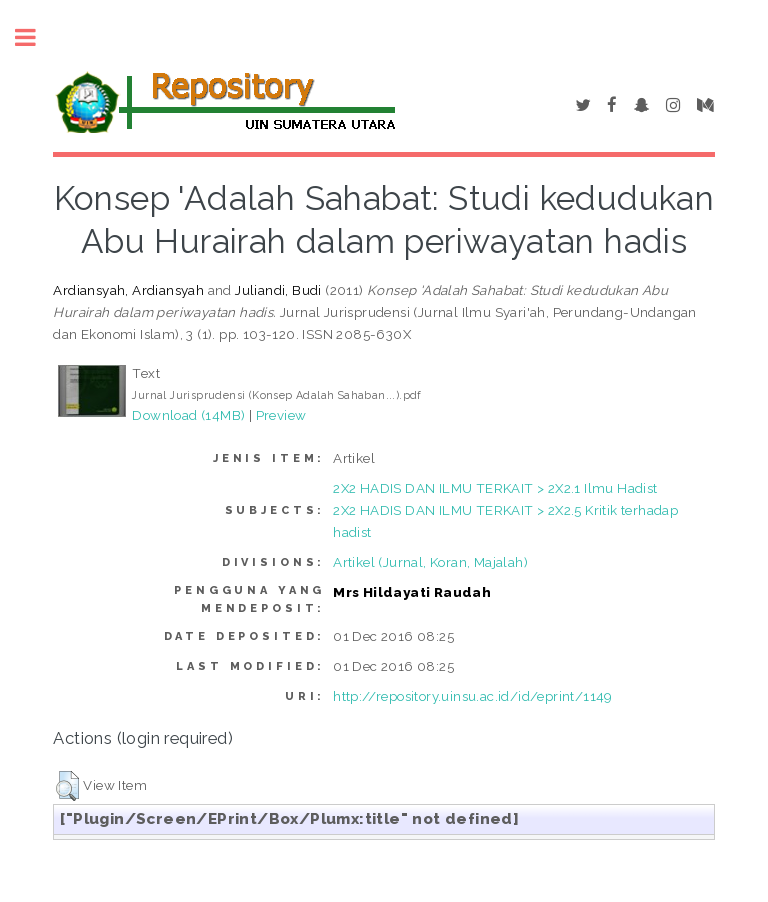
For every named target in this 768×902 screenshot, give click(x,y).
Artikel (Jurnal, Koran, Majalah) (430, 562)
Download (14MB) (188, 415)
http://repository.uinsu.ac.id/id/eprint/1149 (473, 696)
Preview (281, 415)
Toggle (36, 37)
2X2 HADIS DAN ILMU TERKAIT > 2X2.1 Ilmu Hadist (495, 488)
